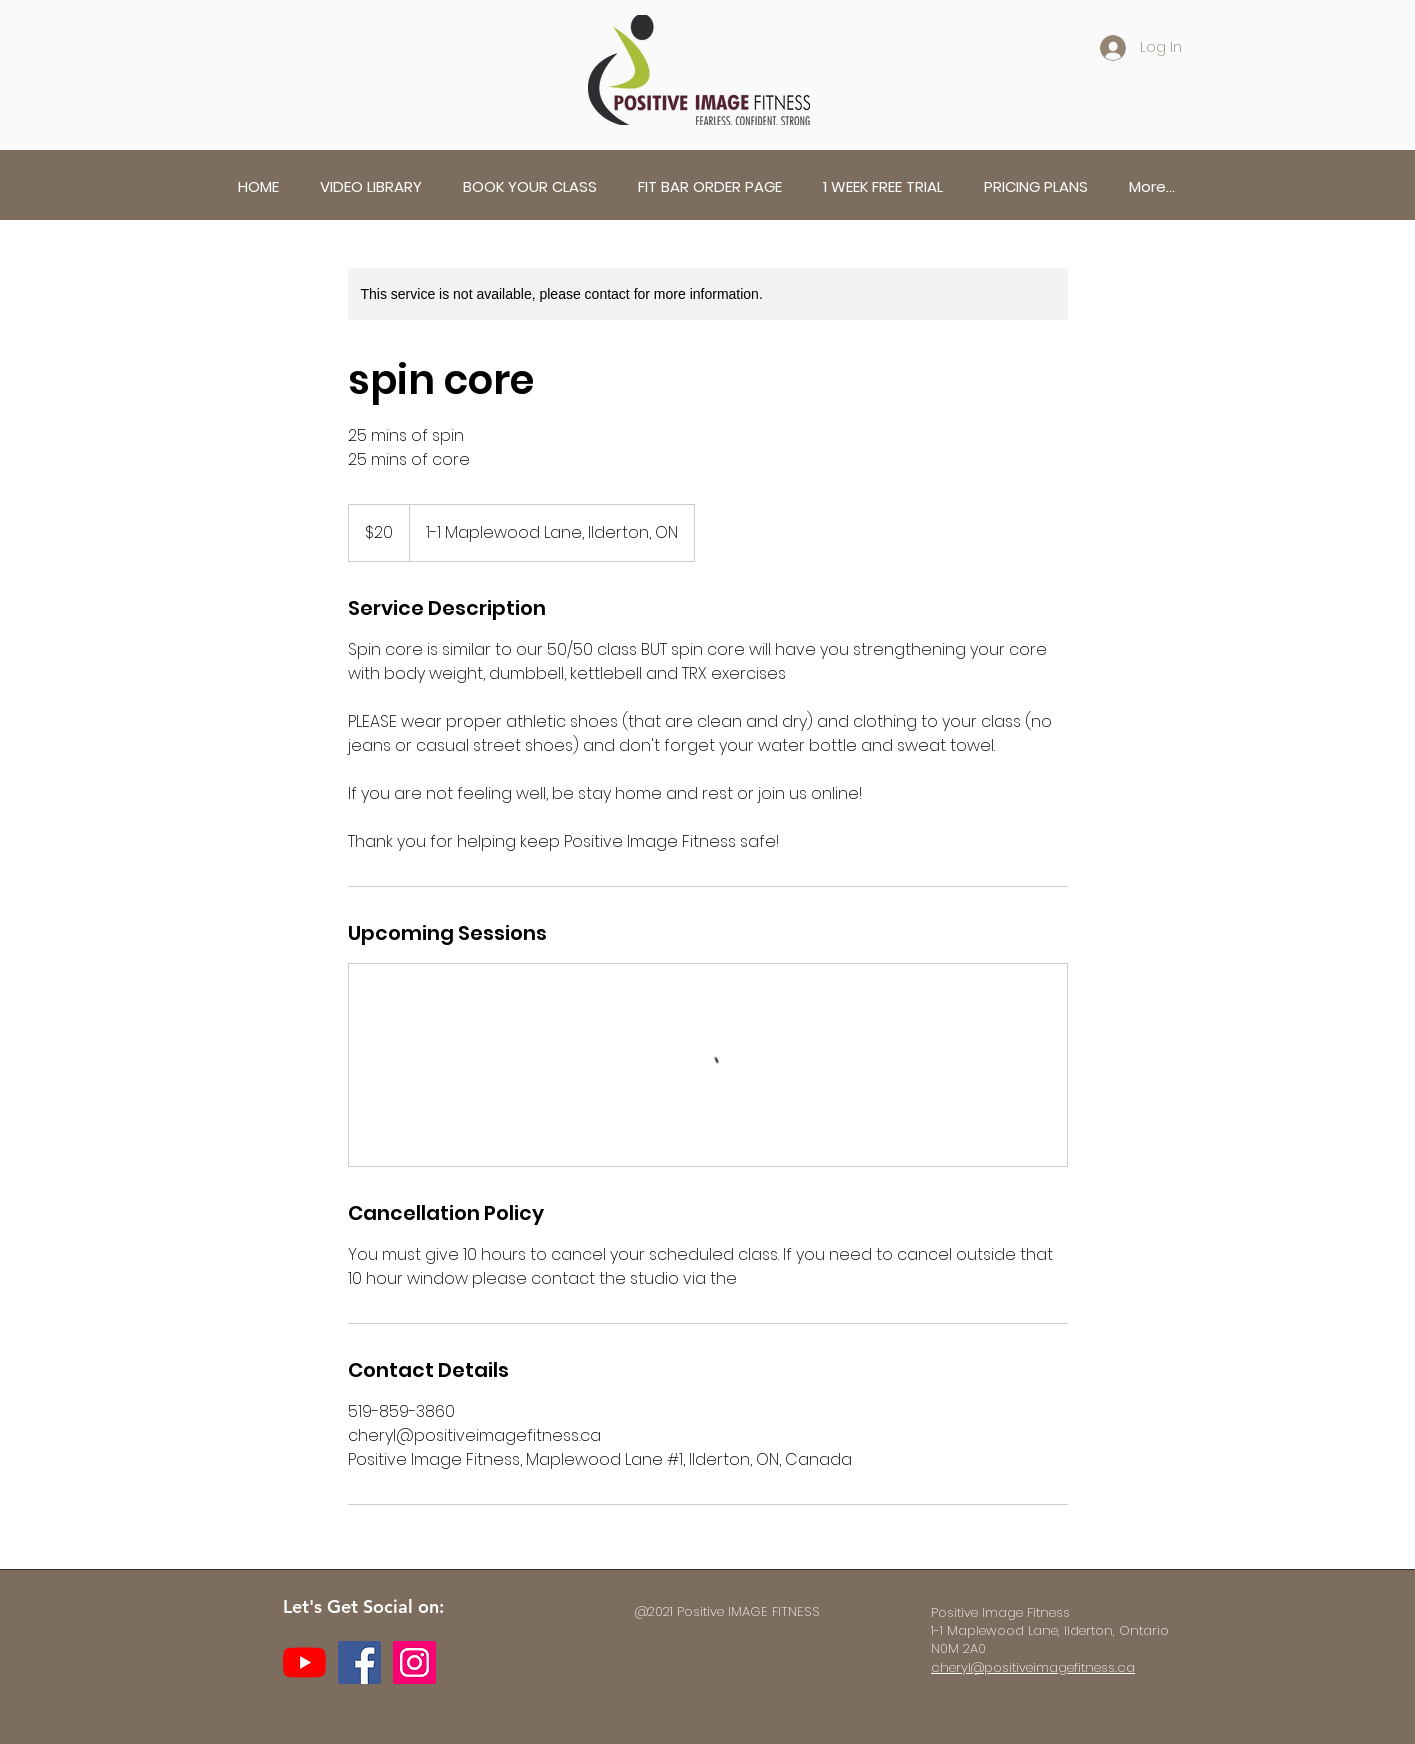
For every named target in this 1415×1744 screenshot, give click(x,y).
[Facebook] (359, 1662)
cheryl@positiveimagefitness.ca (1033, 1667)
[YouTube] (304, 1662)
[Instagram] (414, 1662)
